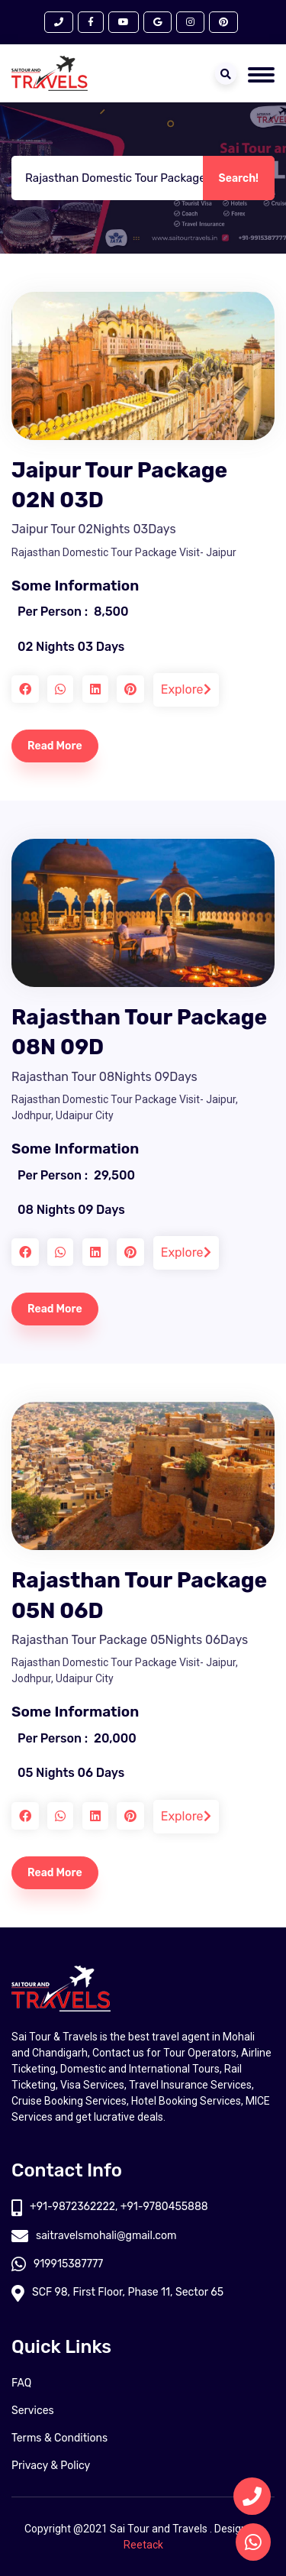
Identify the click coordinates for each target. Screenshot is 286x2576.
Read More (54, 745)
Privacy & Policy (50, 2465)
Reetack (143, 2545)
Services (32, 2410)
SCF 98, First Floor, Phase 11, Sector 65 (117, 2292)
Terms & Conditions (59, 2438)
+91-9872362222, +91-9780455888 (109, 2206)
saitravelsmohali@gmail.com (94, 2235)
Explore (186, 689)
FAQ (21, 2383)
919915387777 (57, 2263)
